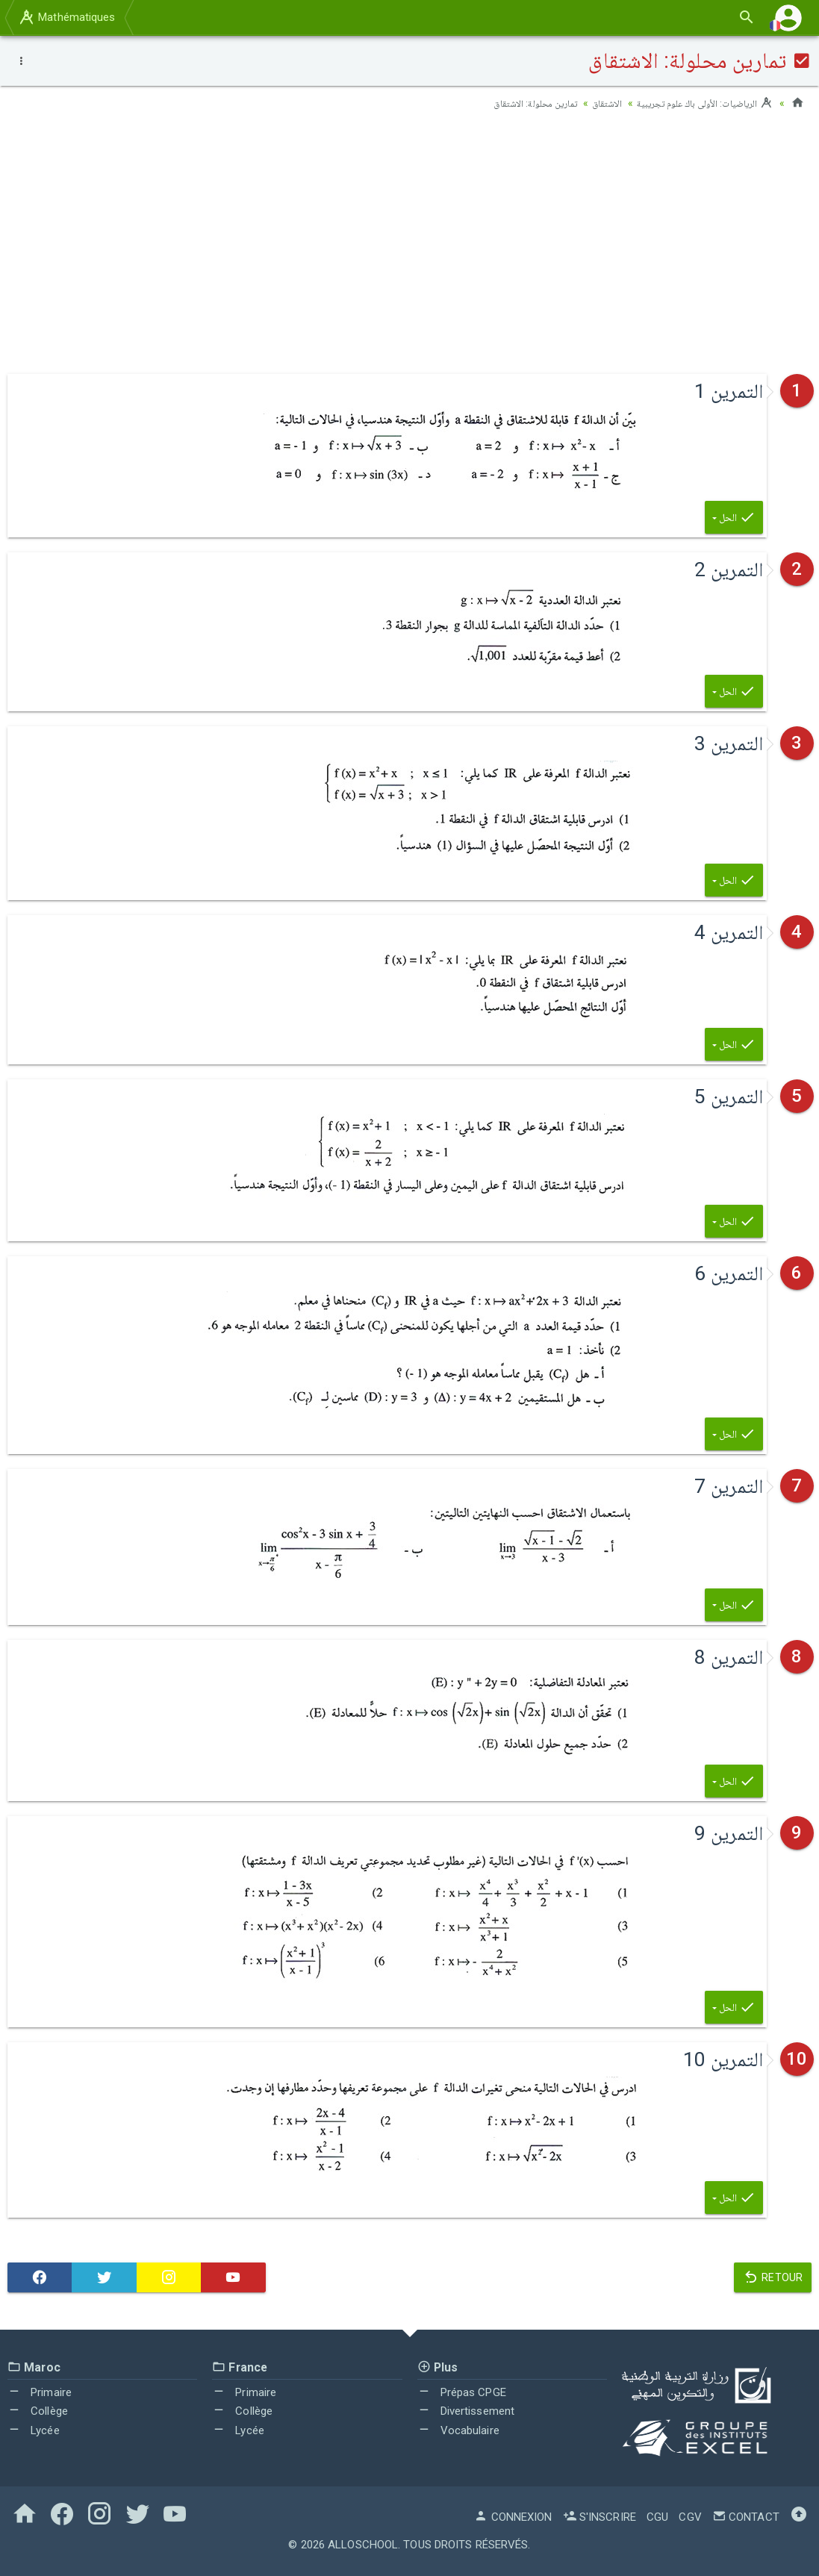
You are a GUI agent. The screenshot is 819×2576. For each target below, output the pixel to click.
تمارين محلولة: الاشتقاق (516, 103)
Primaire (39, 2392)
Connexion (513, 2517)
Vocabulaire (458, 2430)
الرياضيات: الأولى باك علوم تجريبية (699, 103)
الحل (734, 517)
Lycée (33, 2430)
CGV (690, 2517)
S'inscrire (599, 2517)
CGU (657, 2517)
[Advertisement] (409, 239)
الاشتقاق (594, 103)
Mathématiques (66, 17)
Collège (37, 2411)
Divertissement (466, 2411)
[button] (788, 17)
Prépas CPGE (461, 2392)
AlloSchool (363, 2544)
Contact (745, 2517)
